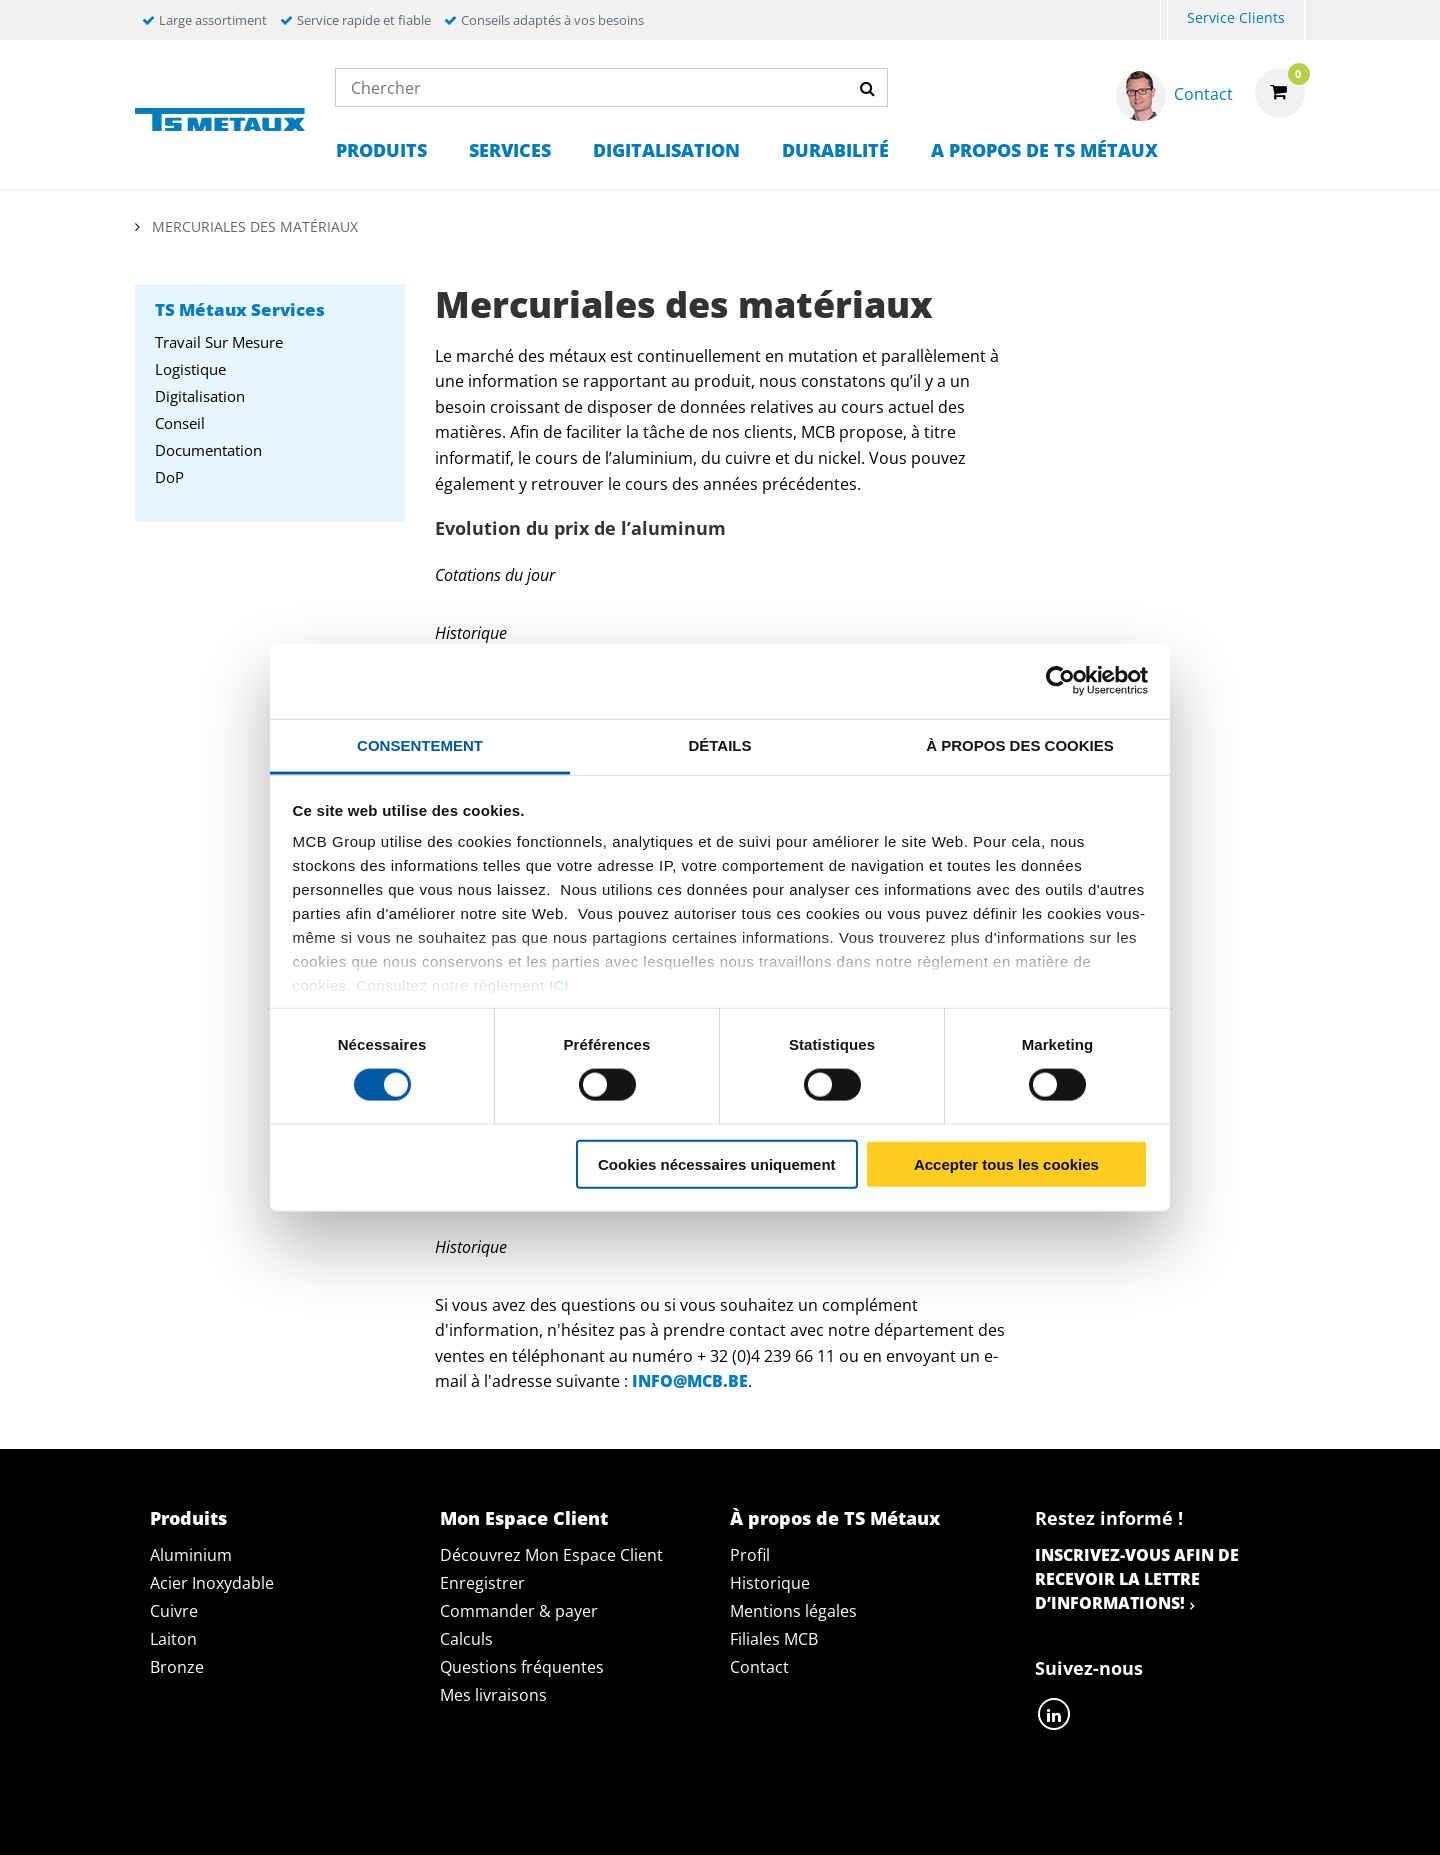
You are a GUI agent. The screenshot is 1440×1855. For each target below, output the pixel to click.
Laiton (173, 1639)
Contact (759, 1667)
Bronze (177, 1667)
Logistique (190, 369)
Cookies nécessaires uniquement (717, 1163)
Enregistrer (482, 1583)
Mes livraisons (493, 1695)
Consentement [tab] (420, 744)
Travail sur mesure (219, 342)
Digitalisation (666, 150)
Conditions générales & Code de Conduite (760, 1817)
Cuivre (174, 1611)
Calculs (466, 1639)
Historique (770, 1583)
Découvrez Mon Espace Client (551, 1555)
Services (510, 150)
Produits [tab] (188, 1518)
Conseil (180, 423)
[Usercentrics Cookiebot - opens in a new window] (1060, 681)
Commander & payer (519, 1611)
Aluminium (191, 1555)
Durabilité (835, 150)
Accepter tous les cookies (1006, 1163)
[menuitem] (1164, 20)
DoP (169, 477)
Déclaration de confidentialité (417, 1817)
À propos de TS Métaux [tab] (835, 1518)
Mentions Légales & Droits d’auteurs (1127, 1817)
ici (558, 985)
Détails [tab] (719, 744)
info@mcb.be (690, 1381)
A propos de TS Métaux (1044, 150)
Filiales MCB (774, 1639)
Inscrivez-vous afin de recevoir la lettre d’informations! (1137, 1579)
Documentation (208, 450)
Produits (381, 150)
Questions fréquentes (522, 1667)
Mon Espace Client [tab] (524, 1518)
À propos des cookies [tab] (1020, 744)
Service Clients (1236, 17)
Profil (750, 1555)
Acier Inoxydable (212, 1583)
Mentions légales (793, 1611)
